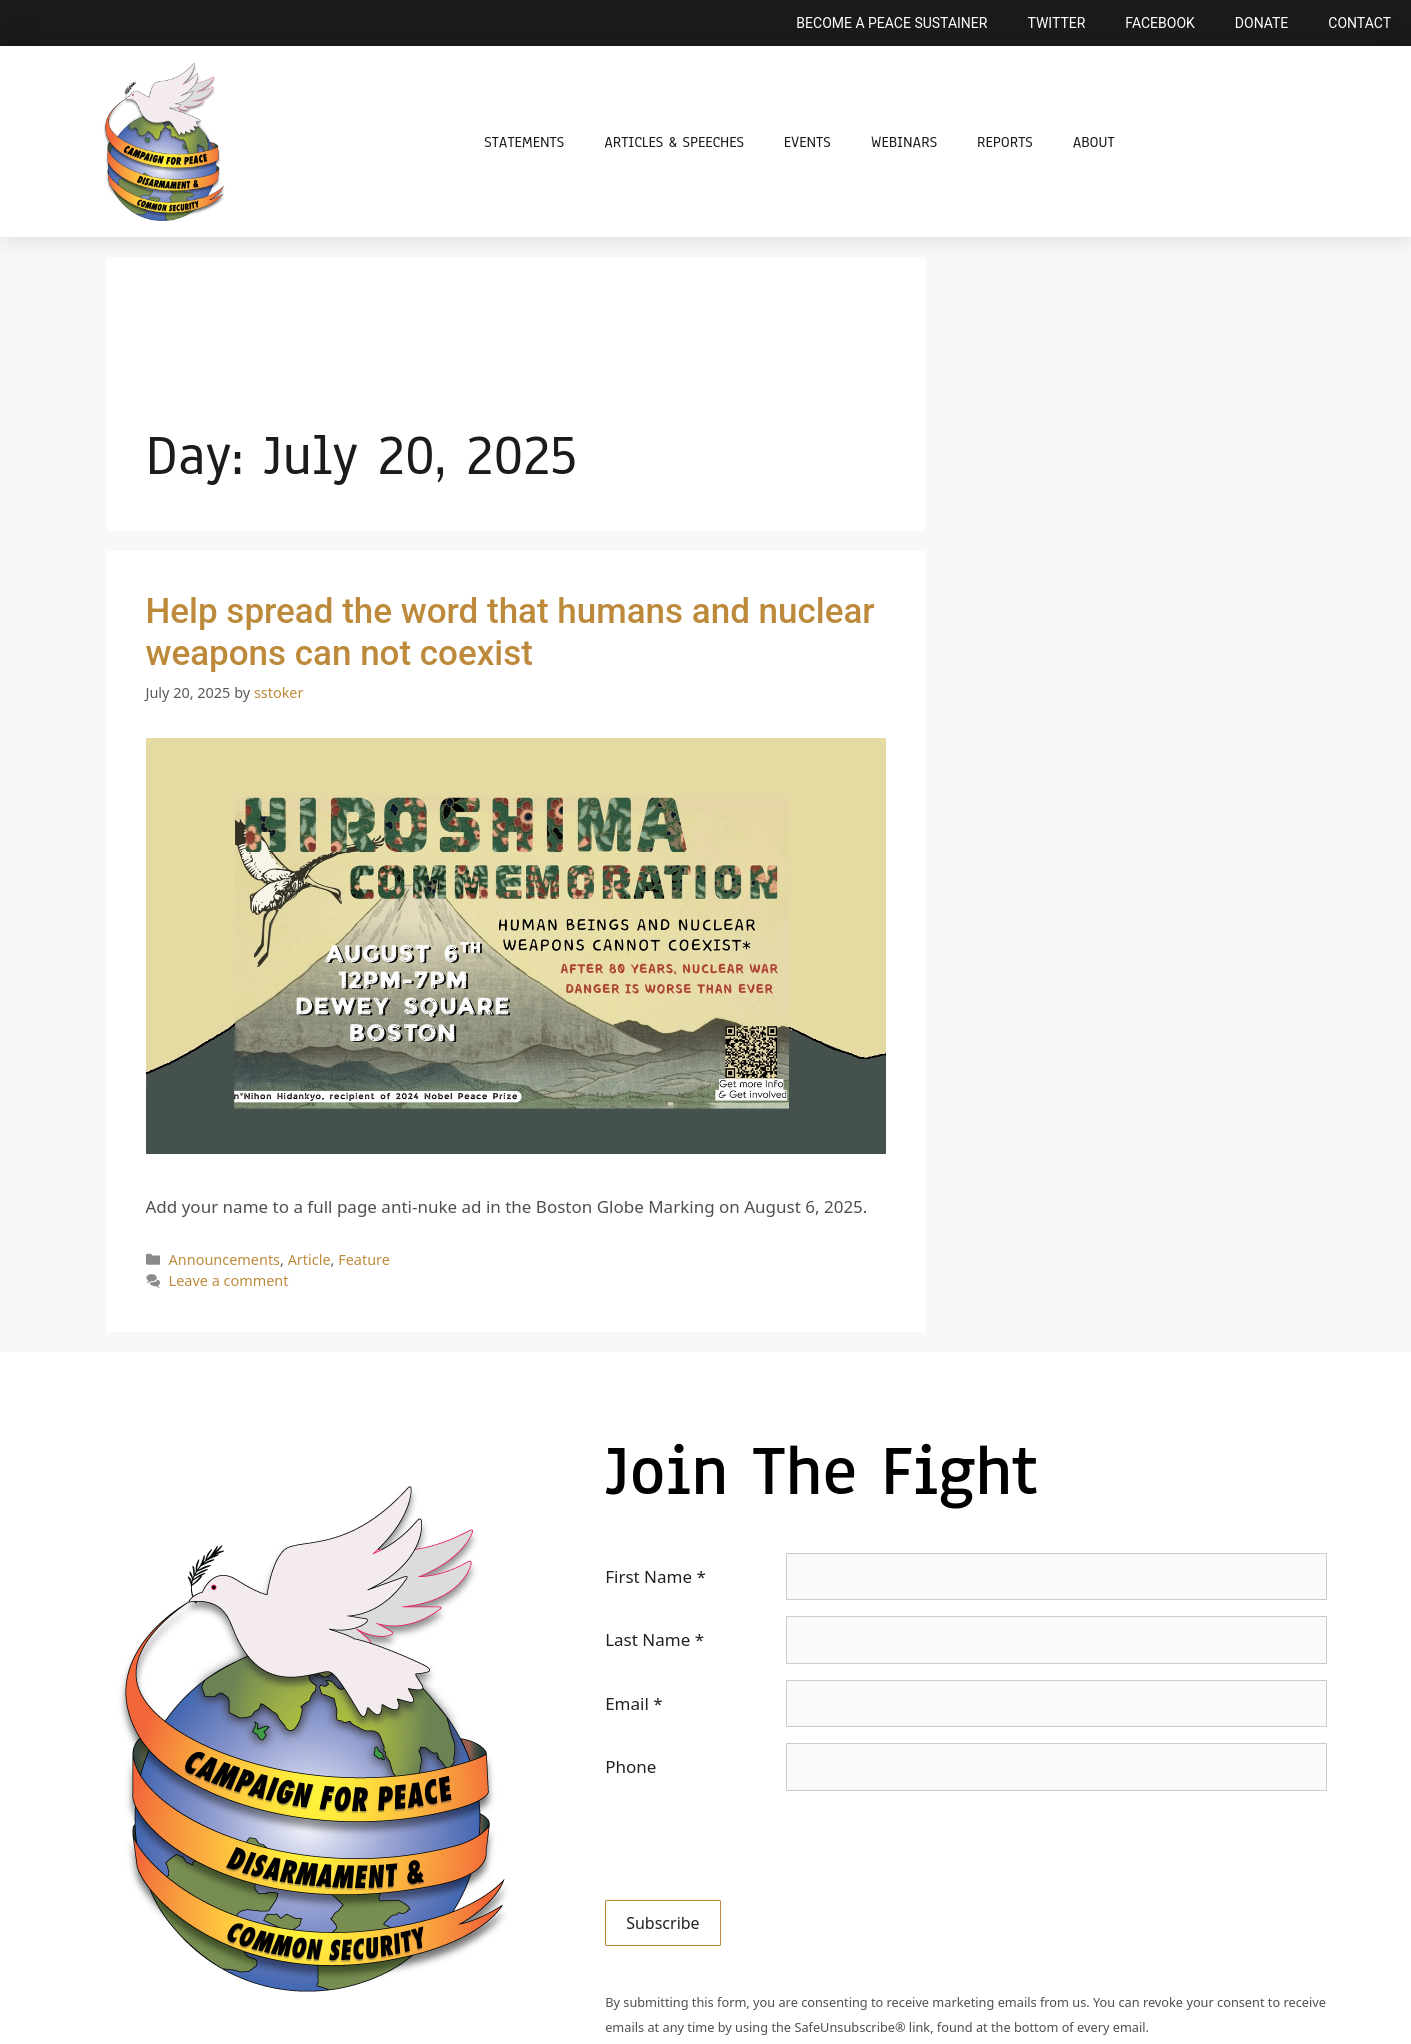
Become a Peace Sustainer (891, 23)
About (1094, 142)
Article (309, 1259)
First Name (655, 1576)
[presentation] (757, 1846)
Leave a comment (229, 1280)
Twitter (1056, 23)
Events (807, 142)
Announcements (224, 1259)
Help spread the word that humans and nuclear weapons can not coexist (510, 632)
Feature (364, 1259)
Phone (630, 1766)
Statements (524, 142)
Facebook (1159, 23)
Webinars (904, 142)
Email (633, 1703)
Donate (1262, 23)
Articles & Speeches (674, 142)
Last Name (654, 1639)
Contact (1359, 23)
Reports (1005, 142)
